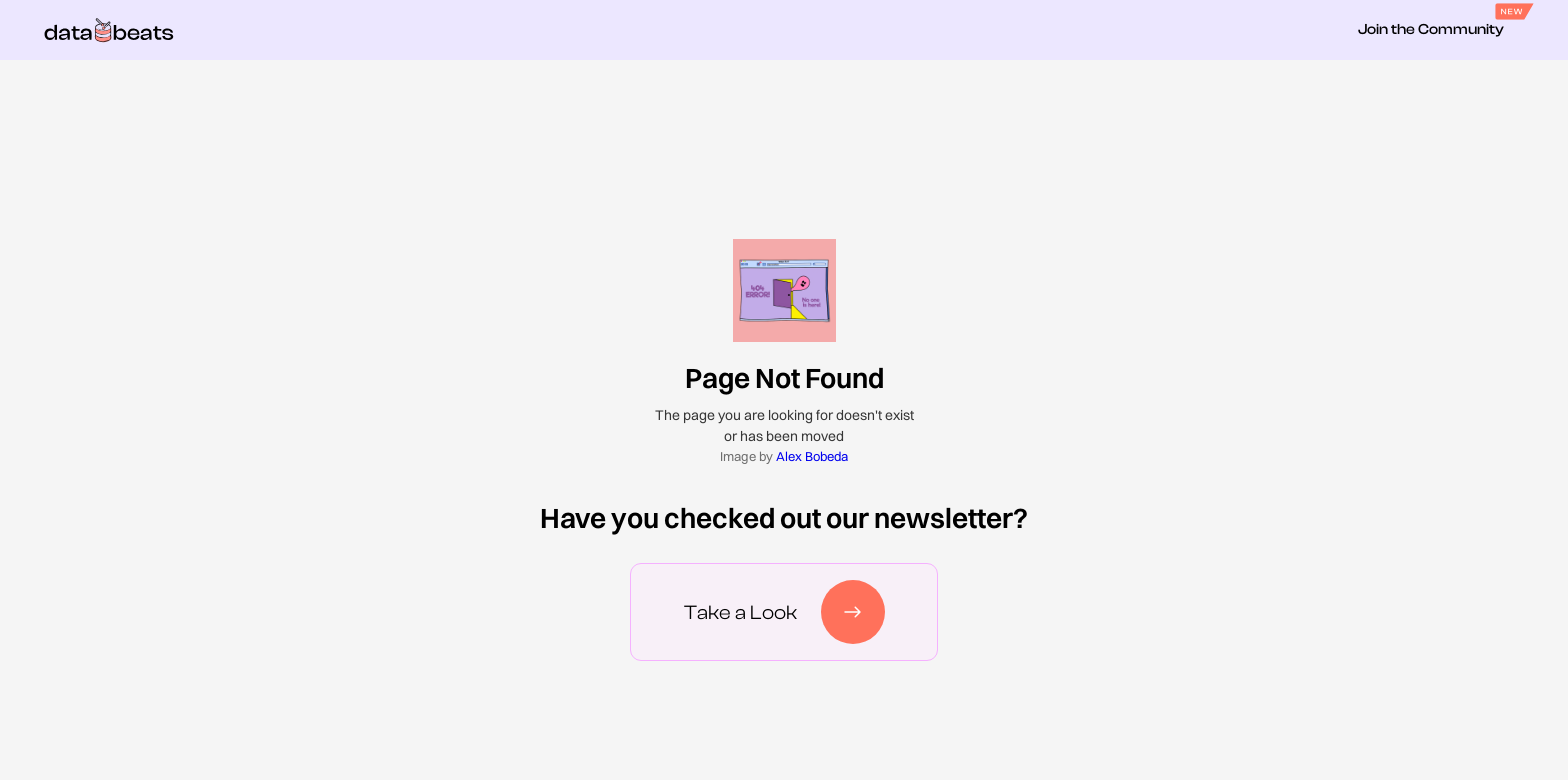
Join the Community (1431, 29)
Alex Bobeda (812, 456)
